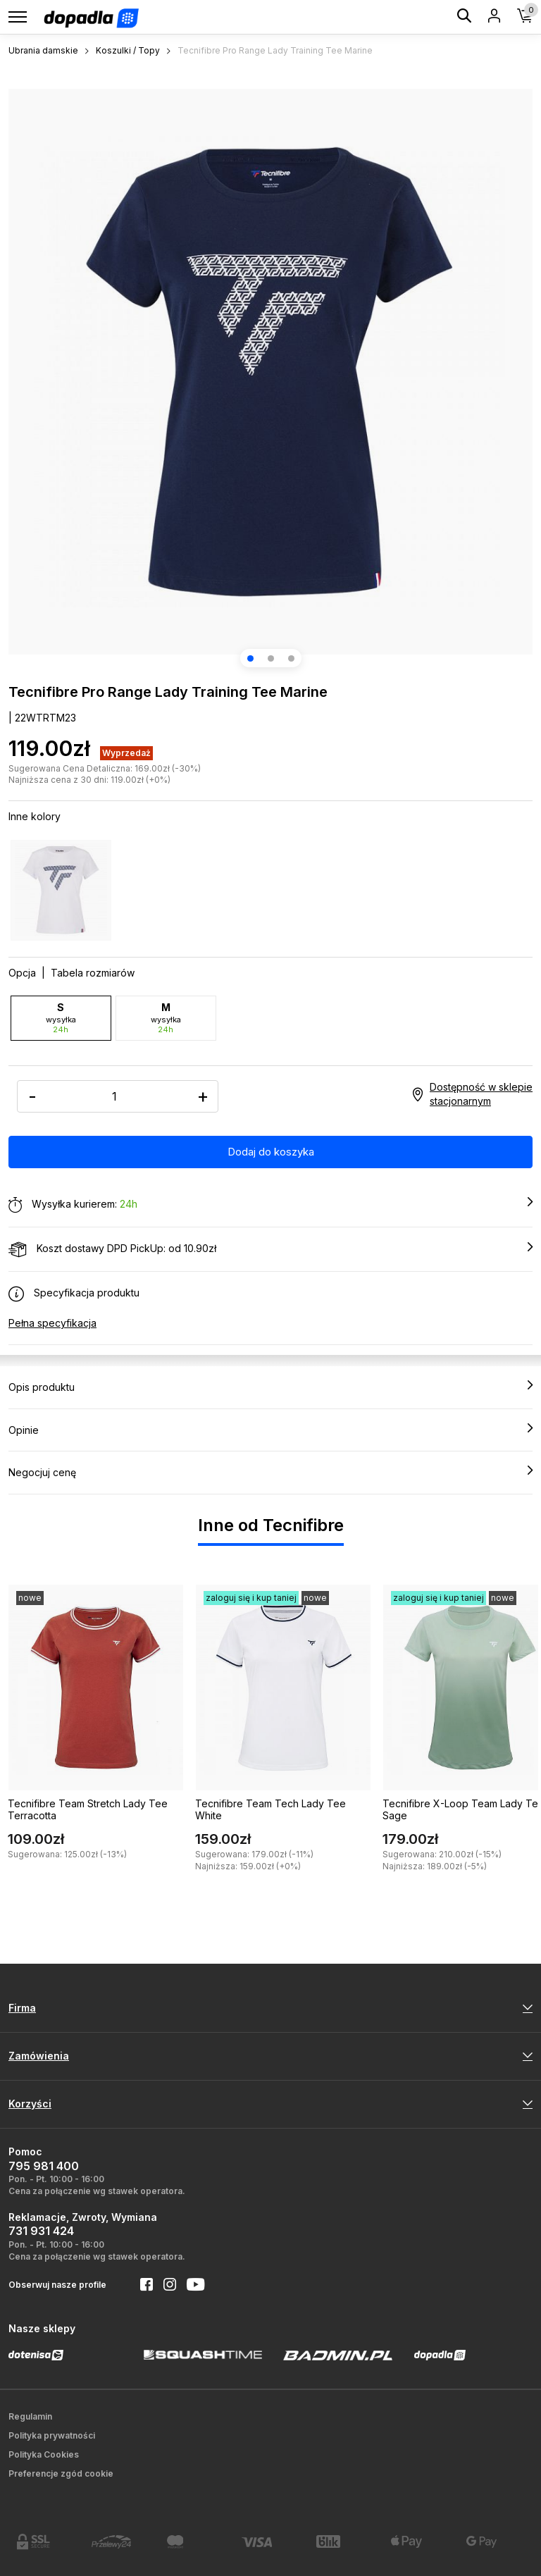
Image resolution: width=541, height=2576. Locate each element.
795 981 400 (43, 2166)
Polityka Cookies (43, 2454)
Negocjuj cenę (270, 1472)
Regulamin (30, 2416)
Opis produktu (270, 1386)
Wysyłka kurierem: (270, 1205)
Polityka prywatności (51, 2435)
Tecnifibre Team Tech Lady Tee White (270, 1809)
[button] (250, 658)
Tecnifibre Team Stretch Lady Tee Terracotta (88, 1809)
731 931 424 (41, 2231)
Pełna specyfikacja (52, 1323)
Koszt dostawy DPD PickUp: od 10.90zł (270, 1249)
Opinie (270, 1429)
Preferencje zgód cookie (60, 2473)
